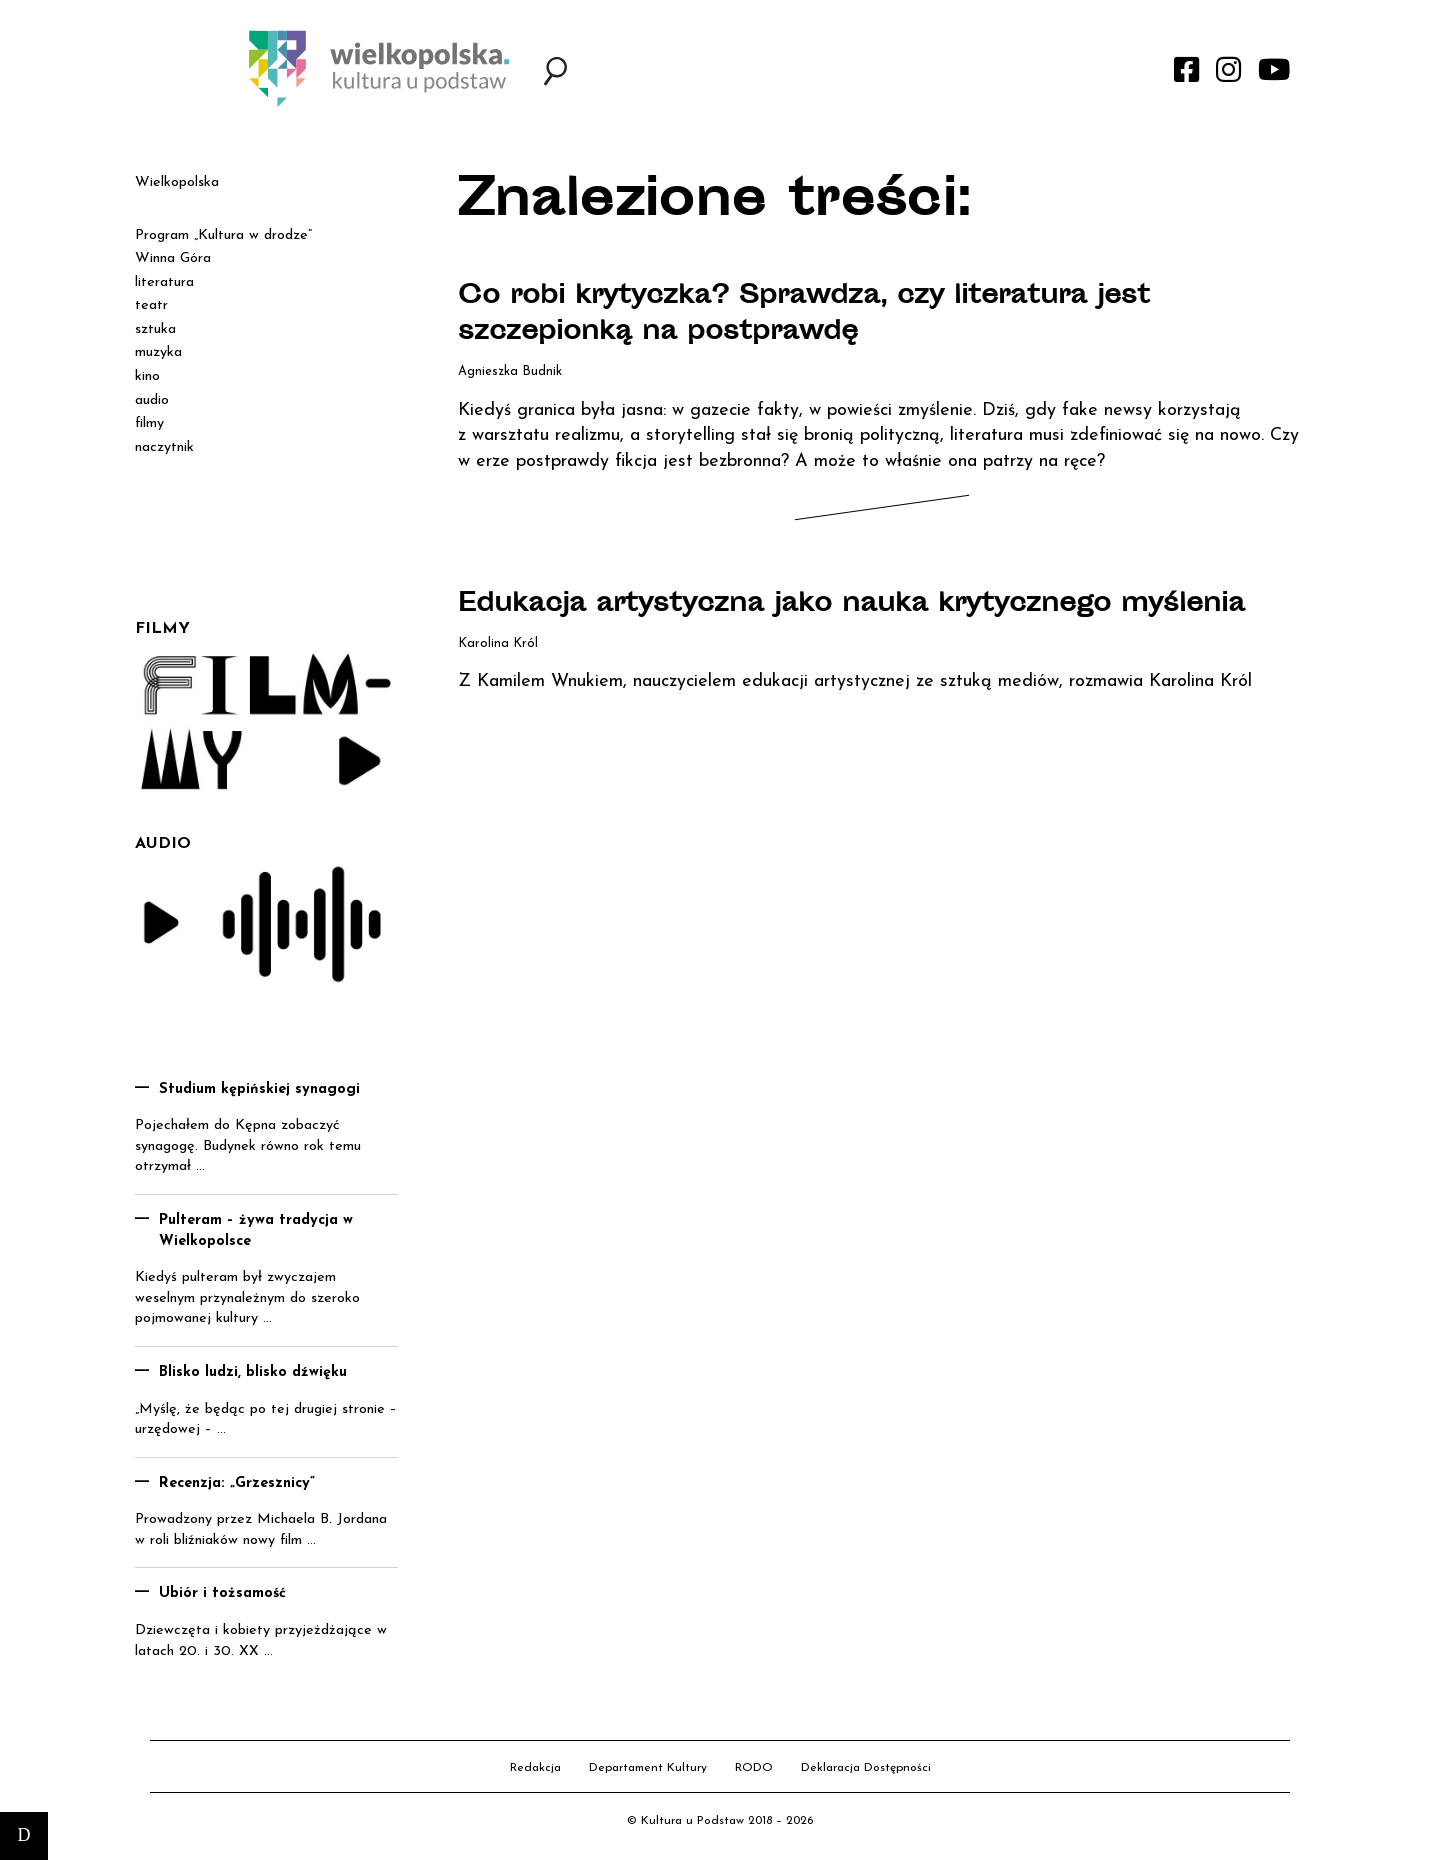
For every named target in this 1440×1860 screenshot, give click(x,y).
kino (147, 376)
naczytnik (164, 447)
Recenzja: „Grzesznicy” (237, 1483)
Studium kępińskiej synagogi (259, 1089)
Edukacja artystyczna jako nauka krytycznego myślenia (811, 623)
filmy (149, 423)
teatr (151, 305)
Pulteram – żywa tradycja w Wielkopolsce (256, 1231)
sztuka (155, 329)
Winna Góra (173, 258)
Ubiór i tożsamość (222, 1593)
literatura (164, 282)
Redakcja (535, 1768)
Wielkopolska (177, 182)
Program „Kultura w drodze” (223, 235)
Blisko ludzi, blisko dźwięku (253, 1372)
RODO (754, 1768)
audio (152, 400)
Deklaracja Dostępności (866, 1768)
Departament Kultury (648, 1768)
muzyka (158, 352)
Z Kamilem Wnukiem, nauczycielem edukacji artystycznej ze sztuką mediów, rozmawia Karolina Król (855, 717)
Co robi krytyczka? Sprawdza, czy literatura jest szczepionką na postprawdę (834, 315)
